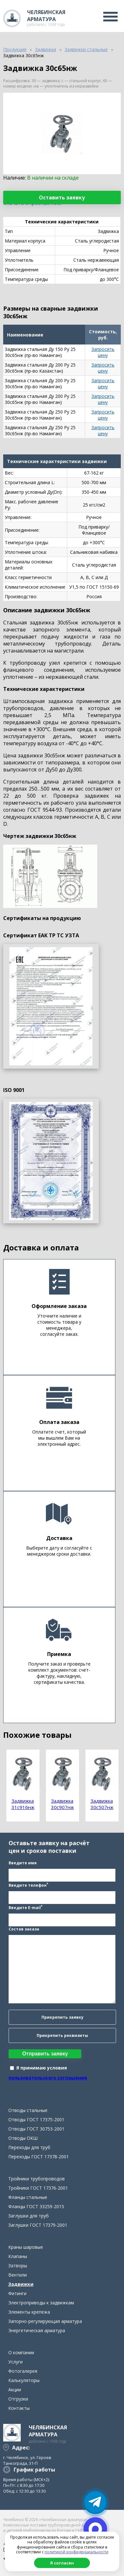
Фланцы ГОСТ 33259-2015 (36, 2206)
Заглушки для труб (28, 2216)
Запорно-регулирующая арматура (45, 2321)
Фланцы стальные (27, 2197)
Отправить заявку (45, 2053)
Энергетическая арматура (36, 2330)
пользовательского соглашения (48, 2078)
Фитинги (17, 2293)
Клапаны (17, 2256)
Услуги (15, 2362)
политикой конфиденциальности (76, 2552)
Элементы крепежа (29, 2312)
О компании (21, 2352)
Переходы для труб (29, 2147)
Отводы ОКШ (23, 2138)
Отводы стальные (27, 2110)
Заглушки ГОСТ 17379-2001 (37, 2225)
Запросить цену (102, 352)
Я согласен (62, 2563)
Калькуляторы (24, 2380)
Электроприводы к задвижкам (41, 2303)
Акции (14, 2389)
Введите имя (23, 1863)
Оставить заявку (62, 197)
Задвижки (20, 2284)
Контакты (19, 2408)
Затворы (17, 2266)
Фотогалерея (22, 2371)
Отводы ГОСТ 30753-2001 (36, 2129)
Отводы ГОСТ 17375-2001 (36, 2119)
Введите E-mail (25, 1907)
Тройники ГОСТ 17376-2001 (38, 2188)
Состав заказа (24, 1929)
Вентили (17, 2275)
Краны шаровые (25, 2247)
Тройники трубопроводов (36, 2179)
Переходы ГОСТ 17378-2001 (38, 2157)
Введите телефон (28, 1885)
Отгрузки (18, 2399)
